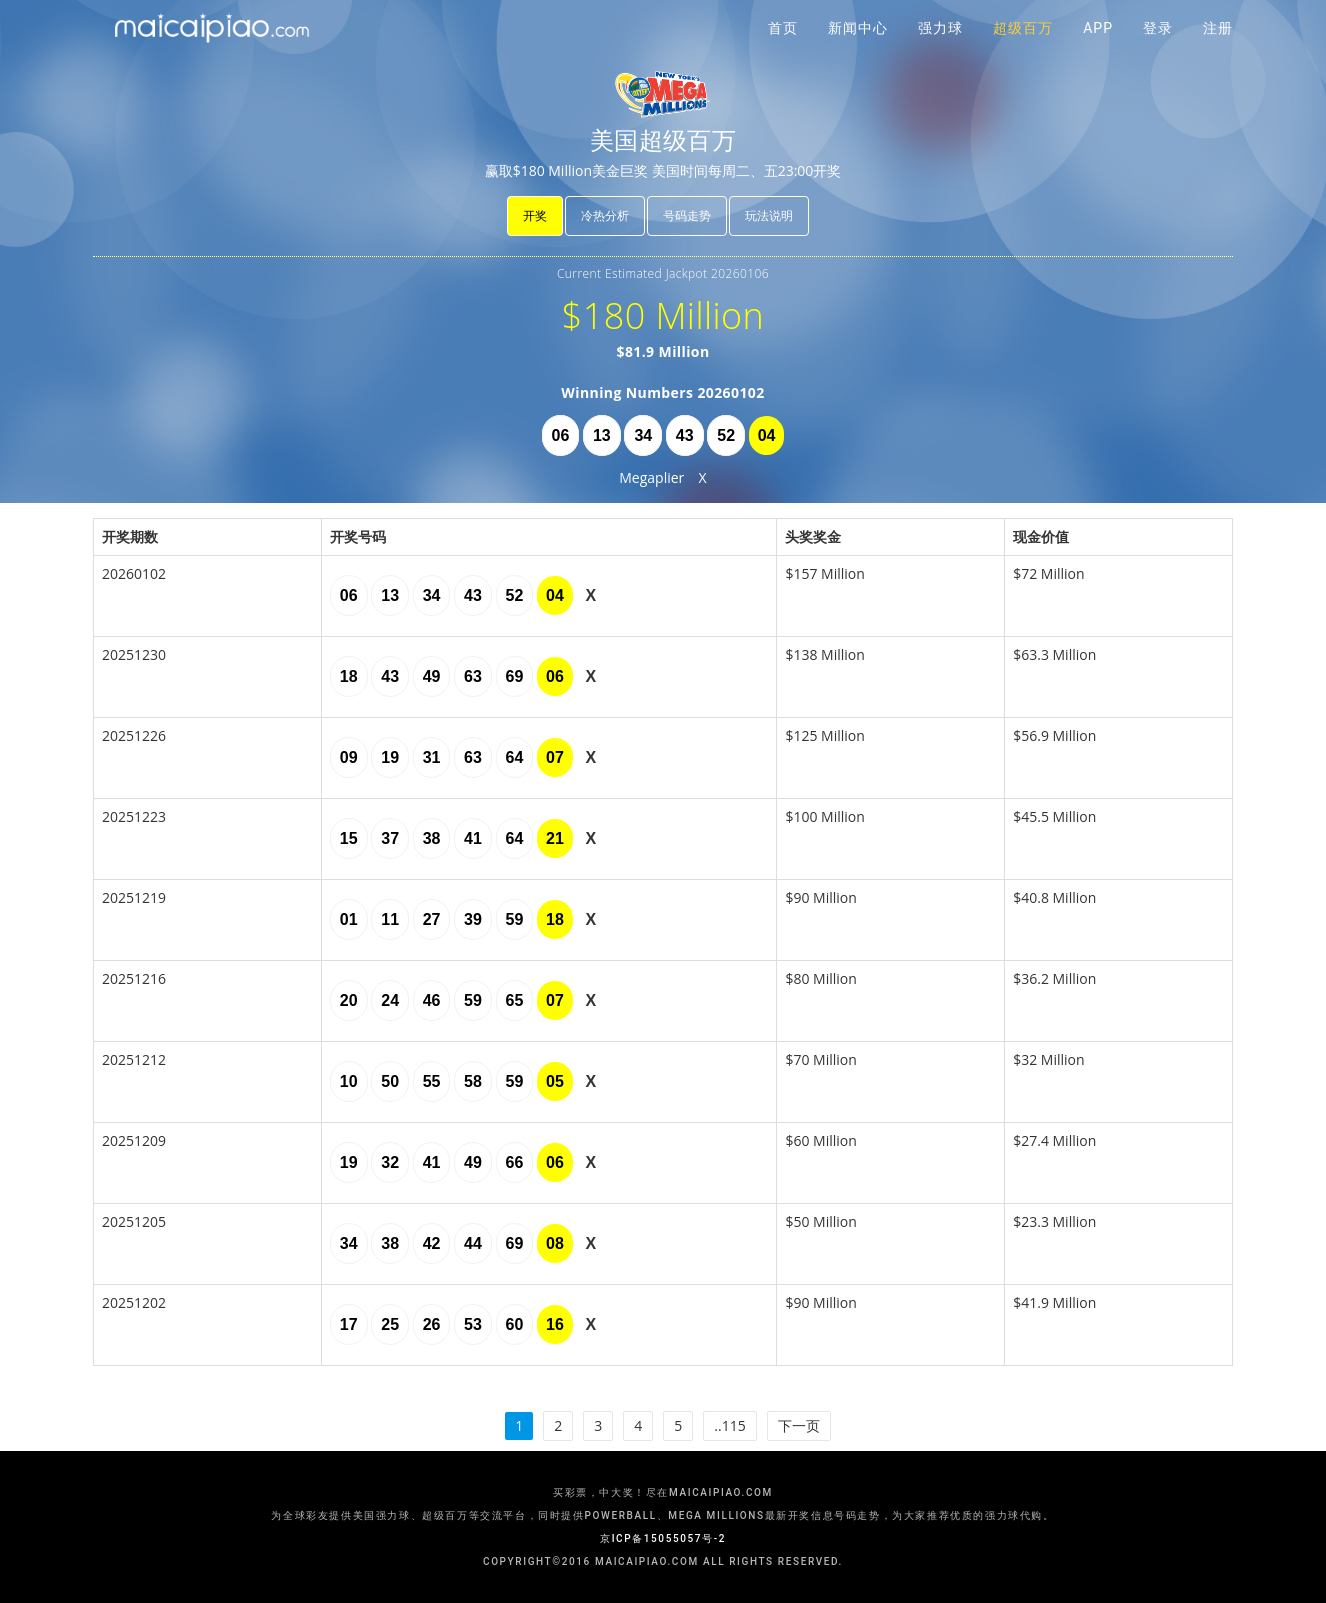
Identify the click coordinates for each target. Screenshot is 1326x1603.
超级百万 (1023, 50)
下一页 (799, 1425)
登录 (1158, 50)
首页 (783, 50)
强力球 (940, 50)
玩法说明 (769, 215)
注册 (1218, 50)
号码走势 (687, 215)
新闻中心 (858, 50)
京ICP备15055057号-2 (663, 1538)
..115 (729, 1425)
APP (1098, 50)
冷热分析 (605, 215)
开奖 (535, 215)
